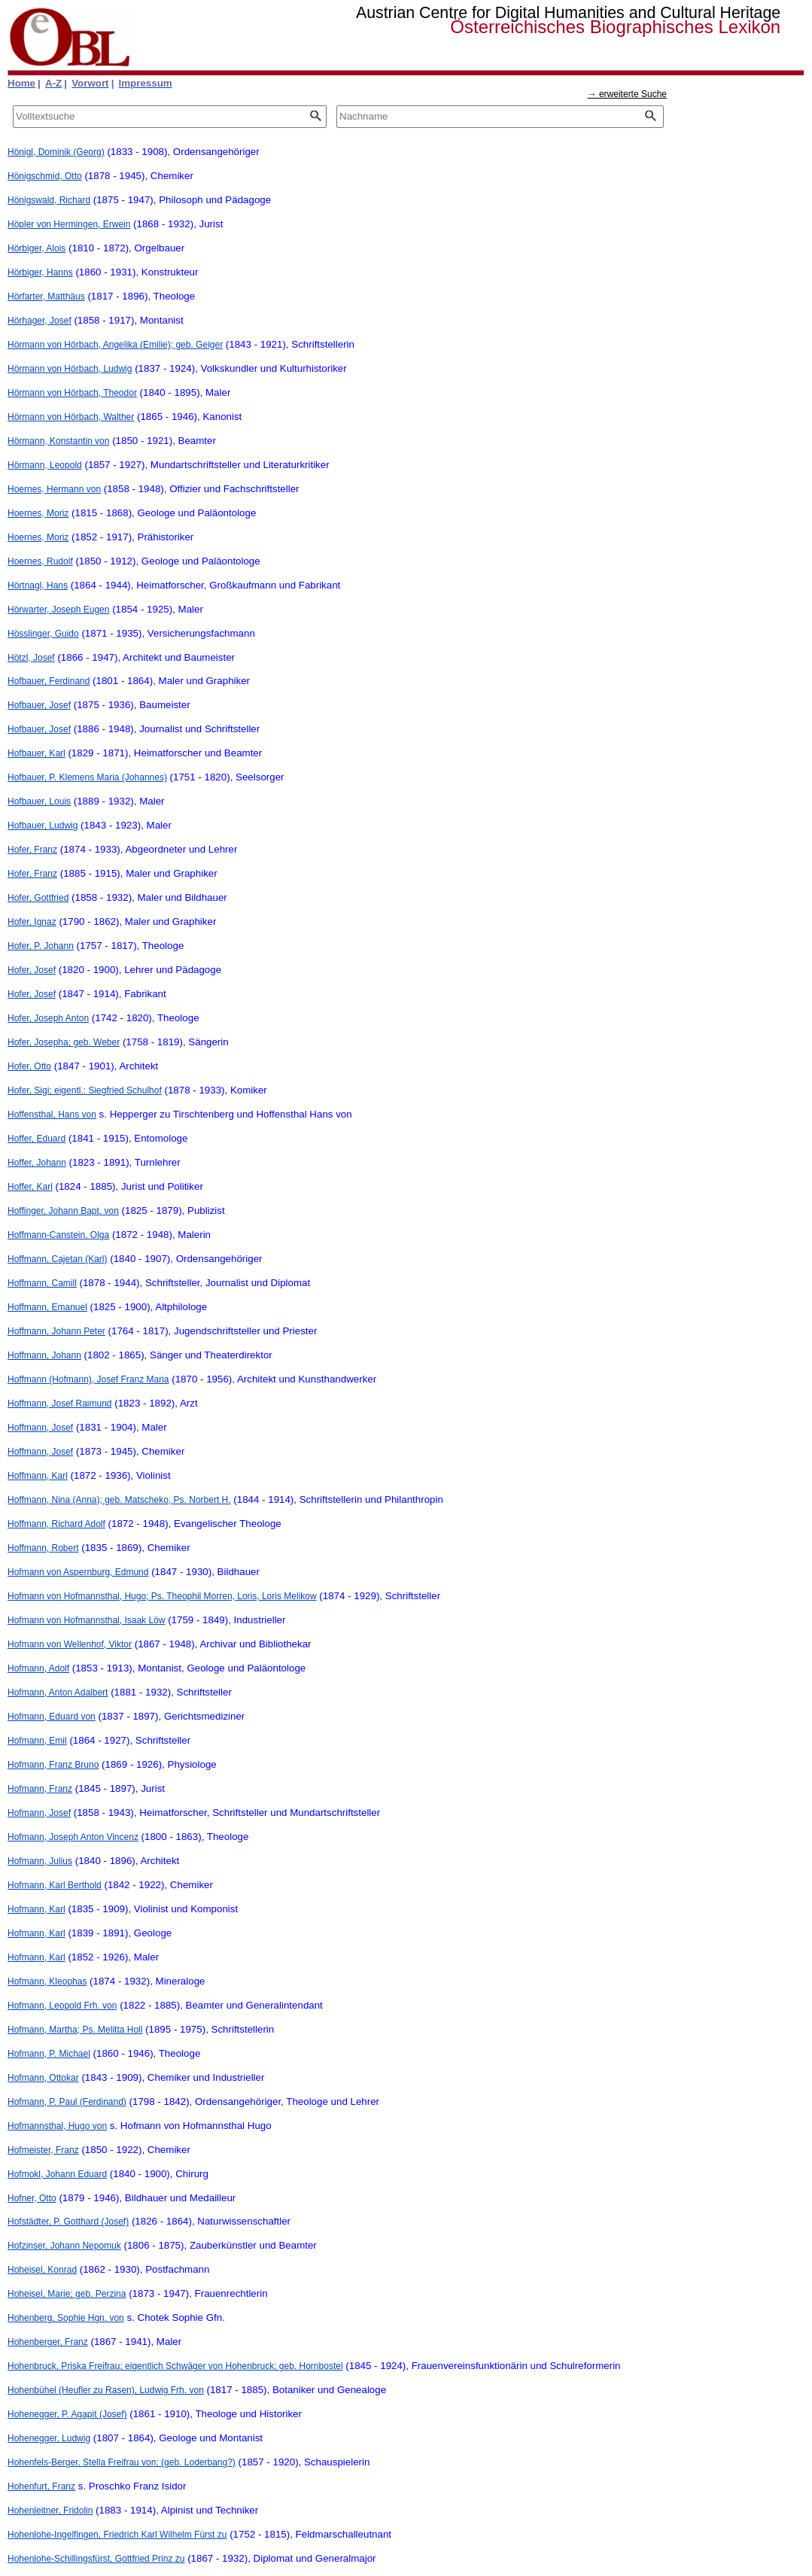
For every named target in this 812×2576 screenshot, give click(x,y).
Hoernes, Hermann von (54, 489)
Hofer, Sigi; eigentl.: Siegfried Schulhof (85, 1090)
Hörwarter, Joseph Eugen (58, 609)
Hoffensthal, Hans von (52, 1114)
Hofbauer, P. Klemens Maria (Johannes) (87, 777)
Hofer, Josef (32, 970)
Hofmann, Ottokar (43, 2078)
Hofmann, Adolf (38, 1668)
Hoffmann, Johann (44, 1355)
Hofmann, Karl (36, 1909)
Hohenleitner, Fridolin (50, 2510)
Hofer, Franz (32, 849)
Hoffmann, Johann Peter (56, 1331)
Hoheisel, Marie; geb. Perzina (67, 2294)
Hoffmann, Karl (38, 1475)
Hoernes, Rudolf (40, 561)
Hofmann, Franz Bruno (53, 1764)
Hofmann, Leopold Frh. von (62, 2005)
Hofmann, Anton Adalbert (58, 1692)
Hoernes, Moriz (38, 513)
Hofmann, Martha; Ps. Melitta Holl (75, 2029)
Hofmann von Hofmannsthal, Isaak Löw (86, 1620)
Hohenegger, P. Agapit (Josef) (67, 2414)
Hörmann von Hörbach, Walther (71, 417)
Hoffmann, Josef (40, 1427)
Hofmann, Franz (40, 1789)
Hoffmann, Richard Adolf (56, 1524)
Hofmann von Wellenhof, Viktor (70, 1644)
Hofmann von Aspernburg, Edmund (78, 1572)
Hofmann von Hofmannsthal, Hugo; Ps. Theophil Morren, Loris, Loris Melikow (162, 1596)
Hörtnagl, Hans (38, 585)
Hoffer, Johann (37, 1162)
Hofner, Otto (32, 2198)
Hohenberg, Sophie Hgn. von (66, 2318)
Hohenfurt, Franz (41, 2486)
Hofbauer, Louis (39, 801)
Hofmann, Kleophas (47, 1981)
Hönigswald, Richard (49, 200)
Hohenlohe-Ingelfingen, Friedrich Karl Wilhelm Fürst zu (117, 2534)
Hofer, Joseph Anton (48, 1018)
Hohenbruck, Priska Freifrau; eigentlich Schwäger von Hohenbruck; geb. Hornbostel (175, 2366)
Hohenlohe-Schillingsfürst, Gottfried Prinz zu (96, 2558)
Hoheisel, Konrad (42, 2269)
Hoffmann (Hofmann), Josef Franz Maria (88, 1379)
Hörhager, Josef (39, 320)
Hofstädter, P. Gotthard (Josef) (68, 2221)
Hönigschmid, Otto (45, 176)
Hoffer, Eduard (36, 1138)
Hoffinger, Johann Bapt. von (63, 1211)
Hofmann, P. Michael (49, 2053)
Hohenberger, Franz (48, 2342)
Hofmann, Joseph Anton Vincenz (73, 1837)
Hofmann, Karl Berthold (55, 1885)
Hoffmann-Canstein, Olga (58, 1235)
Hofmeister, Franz (43, 2150)
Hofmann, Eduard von (52, 1716)
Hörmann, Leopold (45, 465)
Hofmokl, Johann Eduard (57, 2174)
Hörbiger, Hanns (40, 272)
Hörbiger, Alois (36, 248)
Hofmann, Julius (40, 1861)
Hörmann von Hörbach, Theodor (72, 393)
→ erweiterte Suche (627, 94)
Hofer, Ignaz (32, 922)
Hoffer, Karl (30, 1187)
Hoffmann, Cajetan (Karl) (58, 1259)
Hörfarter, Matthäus (46, 296)
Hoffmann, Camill (42, 1283)
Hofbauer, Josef (39, 705)
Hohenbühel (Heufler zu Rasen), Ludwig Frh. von (106, 2390)
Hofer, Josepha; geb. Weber (64, 1042)
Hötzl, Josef (31, 657)
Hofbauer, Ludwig (43, 825)
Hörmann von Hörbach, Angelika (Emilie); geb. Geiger (115, 344)
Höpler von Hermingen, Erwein (69, 224)
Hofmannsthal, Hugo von (57, 2126)
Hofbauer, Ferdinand (49, 681)
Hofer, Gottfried (38, 898)
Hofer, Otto (29, 1066)
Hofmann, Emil (37, 1740)
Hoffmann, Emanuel (47, 1307)
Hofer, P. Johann (41, 946)
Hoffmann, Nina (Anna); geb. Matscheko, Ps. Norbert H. (119, 1500)
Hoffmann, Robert (43, 1548)
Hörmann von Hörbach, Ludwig (70, 368)
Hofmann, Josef (39, 1813)
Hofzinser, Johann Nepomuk (64, 2245)
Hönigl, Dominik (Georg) (56, 152)
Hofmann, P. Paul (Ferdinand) (67, 2102)
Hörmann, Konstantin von (58, 441)
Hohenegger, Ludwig (49, 2438)
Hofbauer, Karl (36, 753)
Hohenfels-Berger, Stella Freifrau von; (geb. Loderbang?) (122, 2462)
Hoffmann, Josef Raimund (60, 1403)
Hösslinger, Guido (43, 633)
